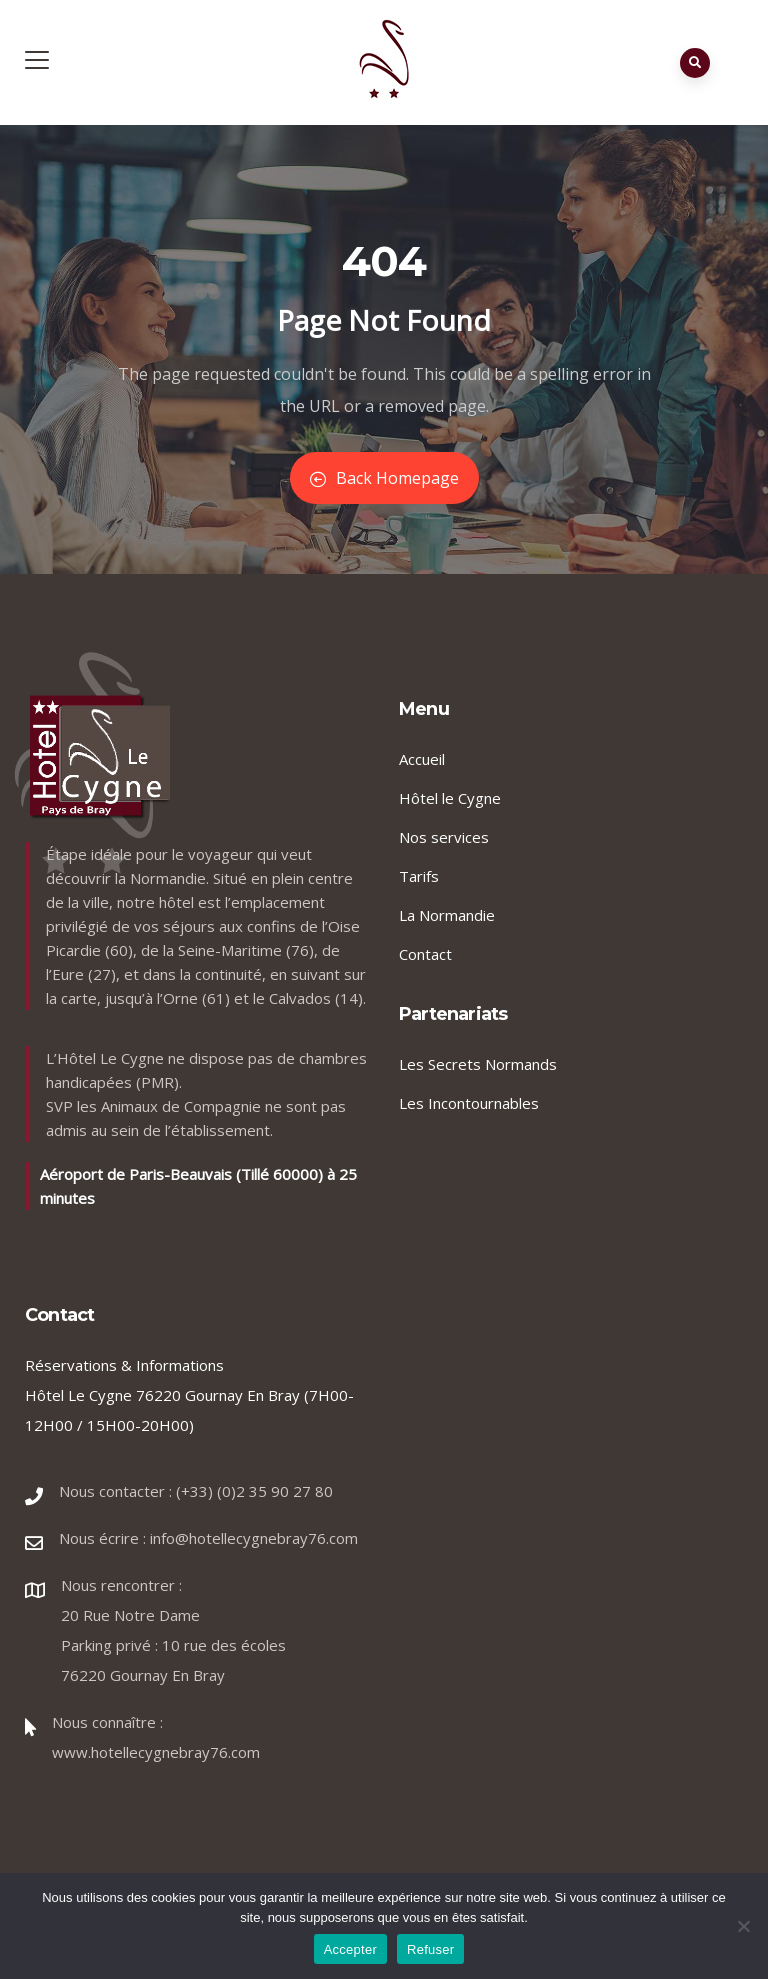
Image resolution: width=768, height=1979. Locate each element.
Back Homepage (384, 478)
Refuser (430, 1949)
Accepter (350, 1949)
